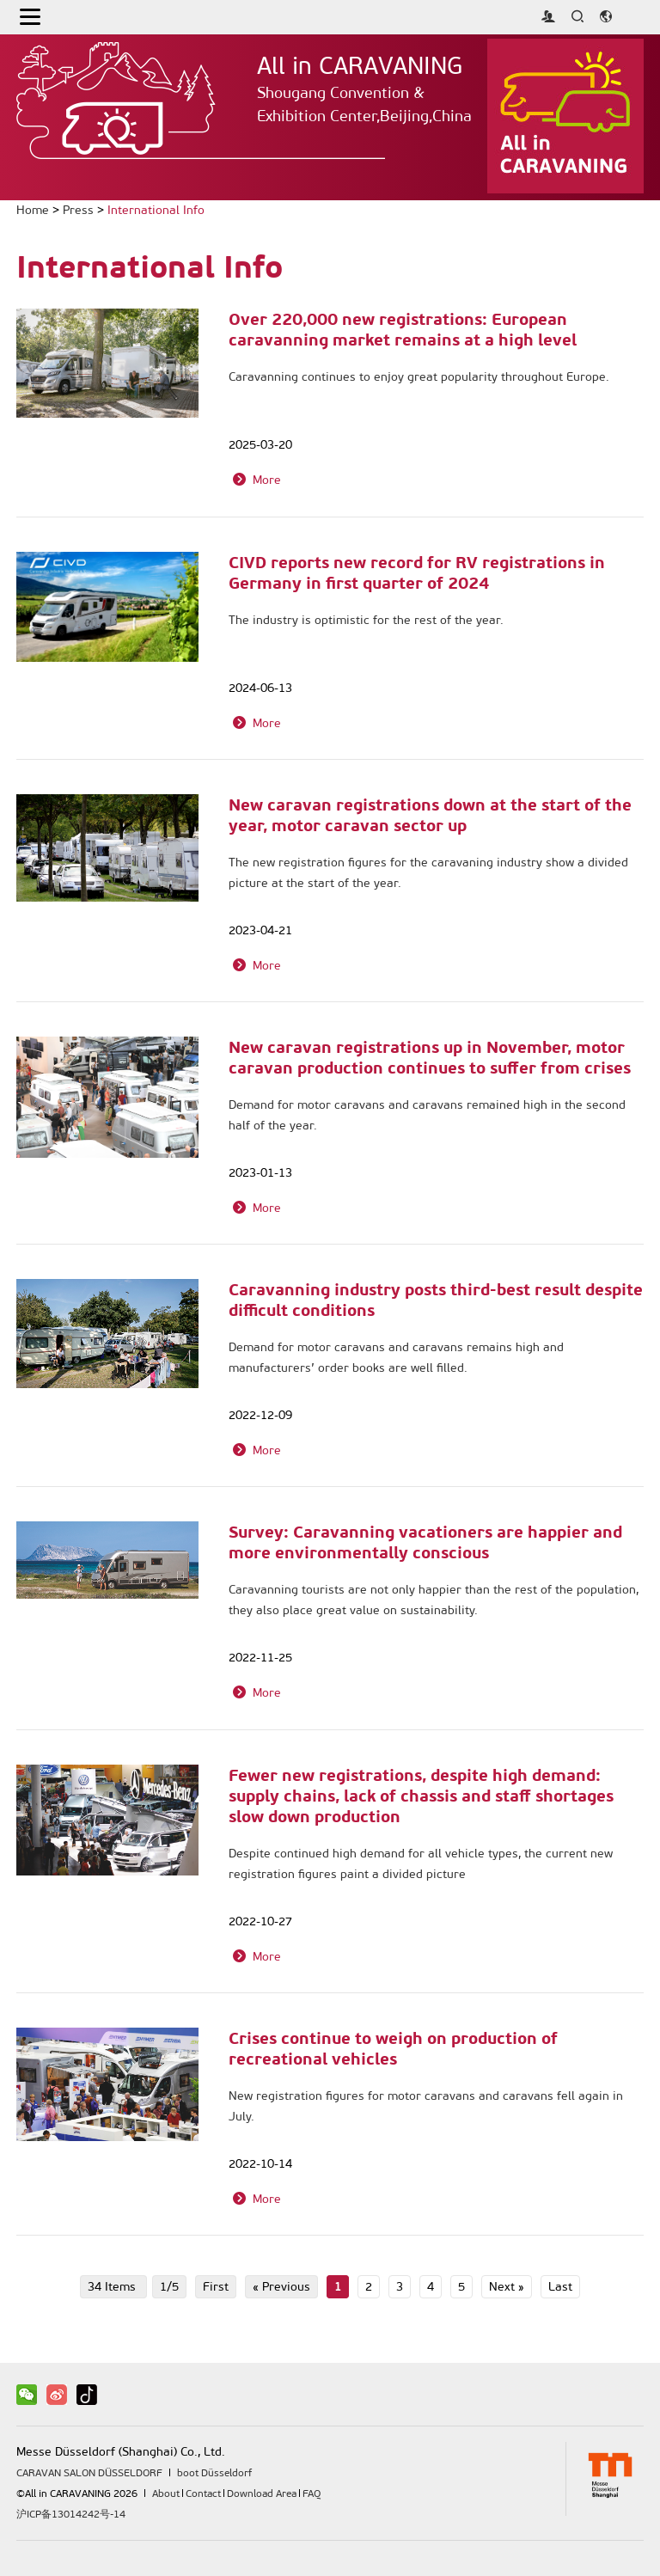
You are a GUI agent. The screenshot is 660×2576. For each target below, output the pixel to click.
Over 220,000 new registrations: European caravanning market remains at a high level (403, 329)
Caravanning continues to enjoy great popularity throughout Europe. (419, 377)
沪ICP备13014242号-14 (70, 2514)
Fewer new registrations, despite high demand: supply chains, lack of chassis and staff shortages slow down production (421, 1795)
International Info (156, 210)
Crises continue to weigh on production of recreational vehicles (393, 2048)
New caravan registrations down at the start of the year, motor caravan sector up (430, 814)
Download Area (261, 2493)
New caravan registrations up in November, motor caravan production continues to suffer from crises (430, 1057)
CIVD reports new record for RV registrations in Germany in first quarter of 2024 (417, 572)
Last (560, 2286)
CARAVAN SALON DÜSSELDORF (89, 2473)
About (166, 2493)
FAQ (311, 2493)
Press (78, 210)
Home (32, 210)
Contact (203, 2493)
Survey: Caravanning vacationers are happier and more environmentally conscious (425, 1542)
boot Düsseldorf (214, 2473)
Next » (506, 2286)
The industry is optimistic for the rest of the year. (366, 620)
